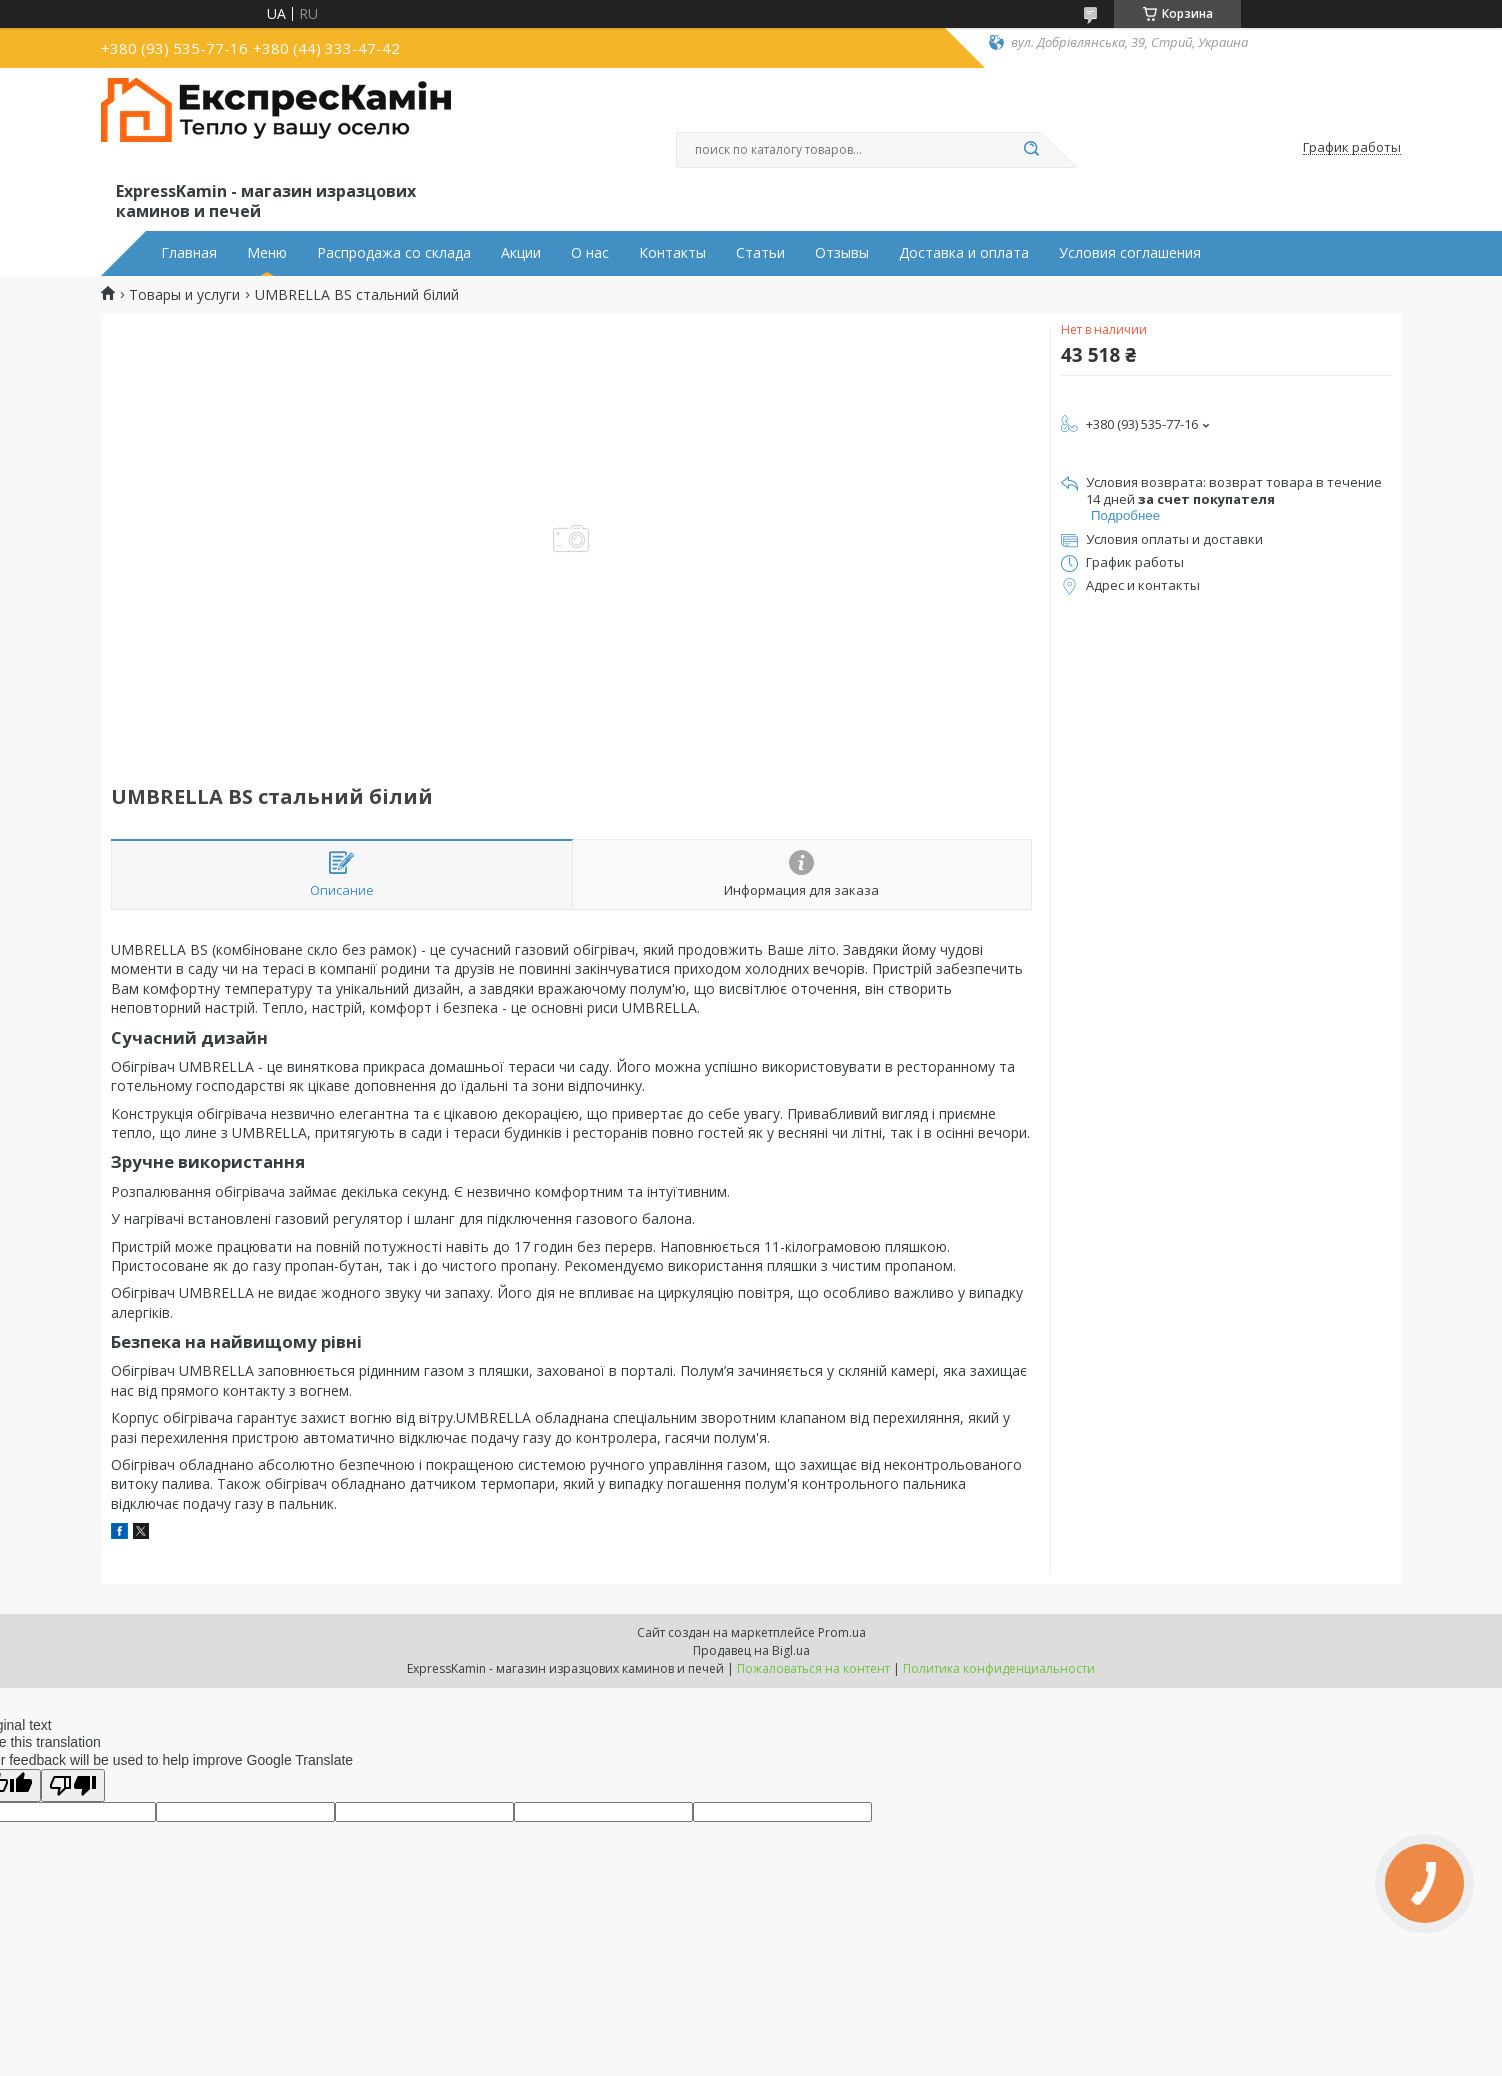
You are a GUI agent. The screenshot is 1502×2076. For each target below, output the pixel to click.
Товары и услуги (184, 295)
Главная (189, 253)
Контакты (672, 253)
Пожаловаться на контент (813, 1668)
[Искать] (1031, 150)
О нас (590, 253)
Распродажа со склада (394, 253)
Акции (521, 253)
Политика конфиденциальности (999, 1668)
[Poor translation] (73, 1785)
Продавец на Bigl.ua (751, 1650)
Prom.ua (842, 1632)
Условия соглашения (1130, 253)
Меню (267, 253)
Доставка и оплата (964, 253)
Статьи (760, 253)
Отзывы (842, 253)
